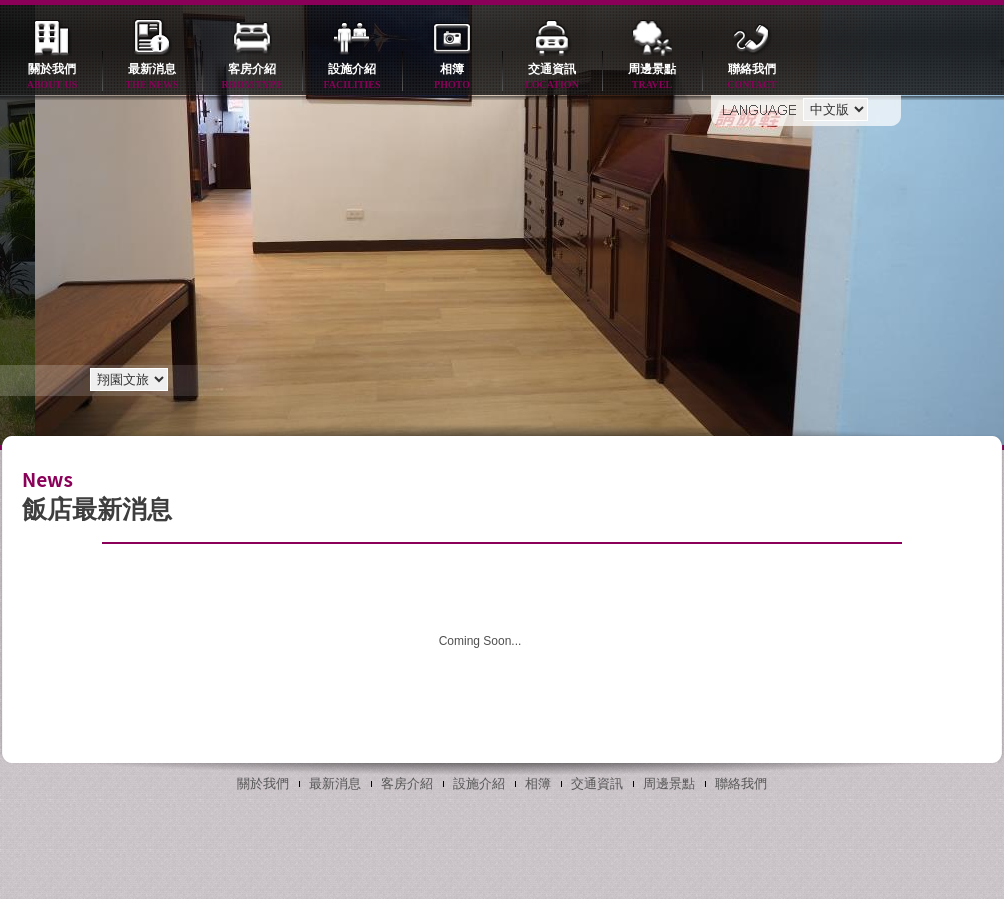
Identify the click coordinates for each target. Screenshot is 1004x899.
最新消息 (152, 77)
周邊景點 (652, 77)
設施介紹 (352, 77)
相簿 (452, 77)
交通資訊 (552, 77)
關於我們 (52, 77)
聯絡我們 (752, 77)
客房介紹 (252, 77)
